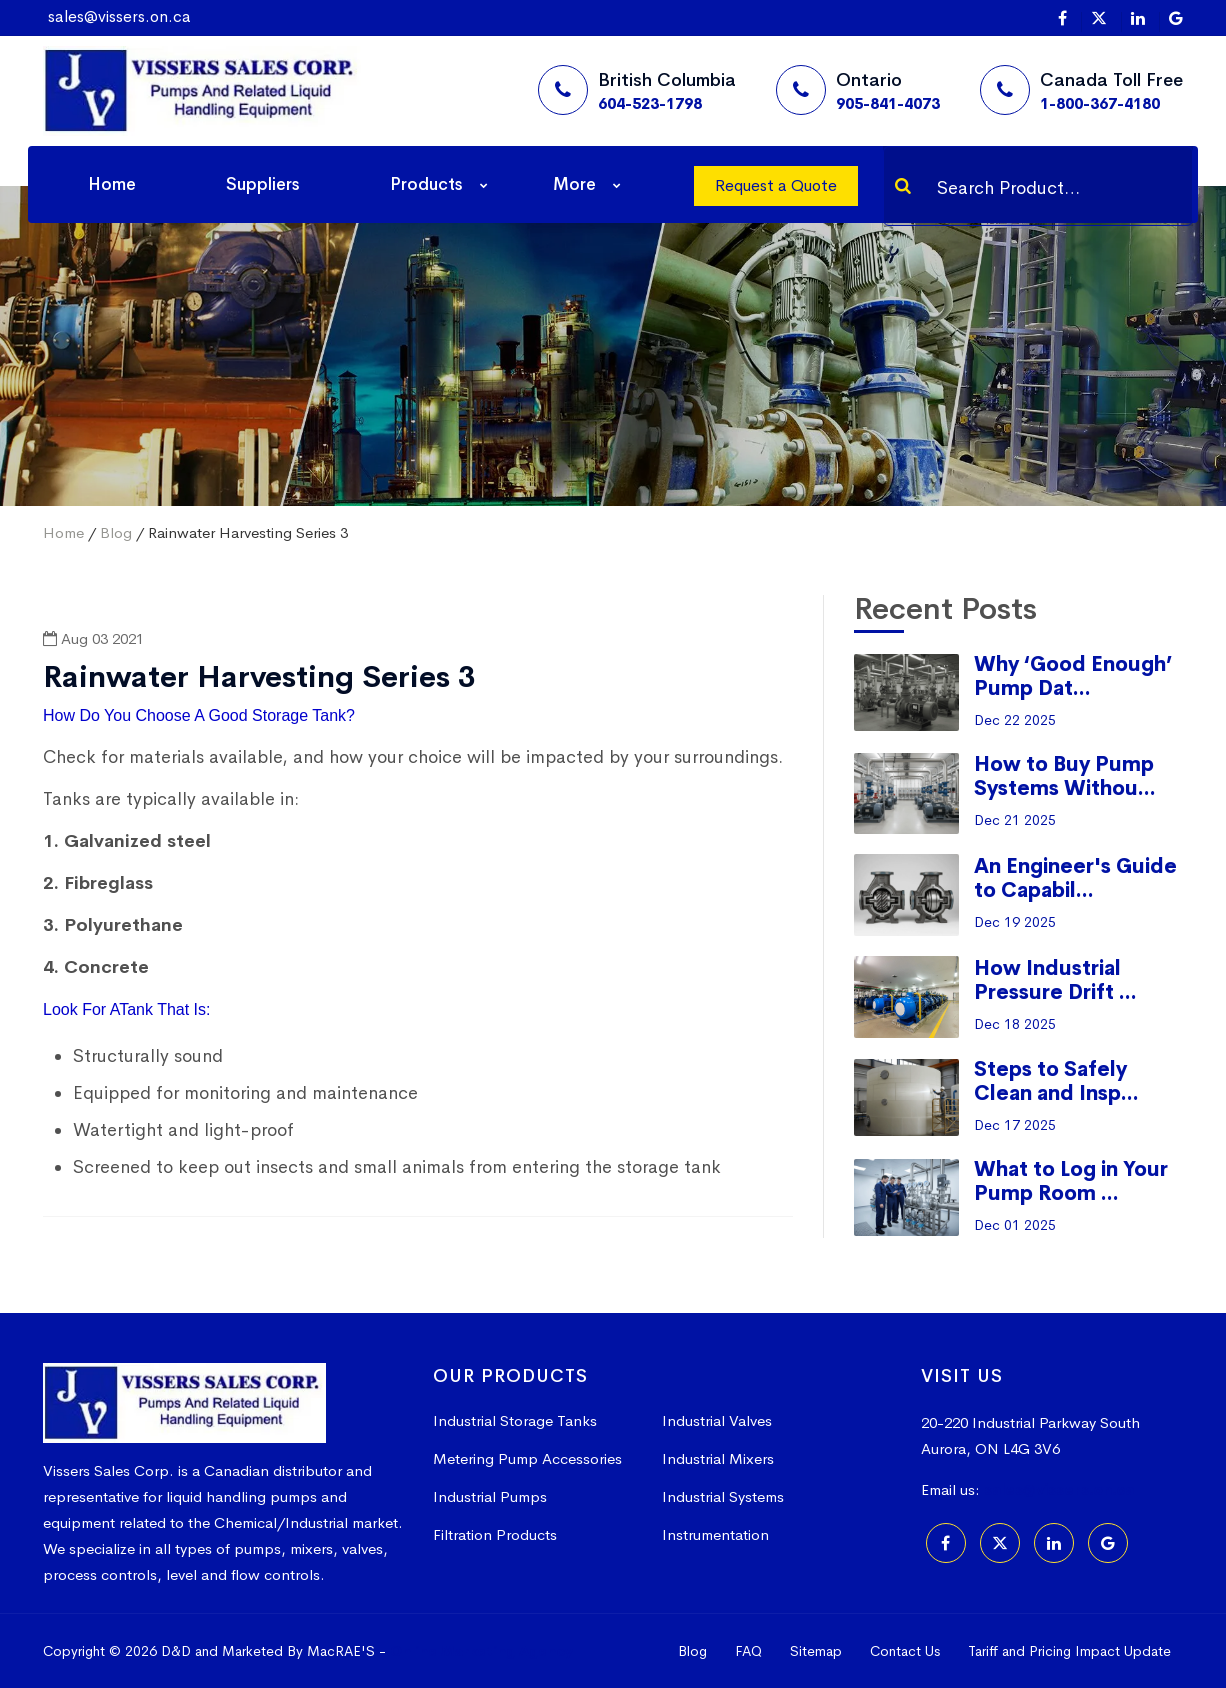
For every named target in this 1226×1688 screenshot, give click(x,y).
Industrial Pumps (490, 1496)
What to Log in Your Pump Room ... (1071, 1181)
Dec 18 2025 (1015, 1024)
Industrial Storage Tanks (515, 1420)
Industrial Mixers (718, 1458)
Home (112, 184)
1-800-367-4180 (1100, 103)
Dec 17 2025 (1015, 1125)
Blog (116, 532)
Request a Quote (776, 185)
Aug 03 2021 (93, 638)
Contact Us (905, 1651)
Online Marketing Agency (481, 1651)
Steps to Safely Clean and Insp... (1056, 1081)
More (574, 184)
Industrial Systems (723, 1496)
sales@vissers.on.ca (119, 16)
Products (426, 184)
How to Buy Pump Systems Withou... (1065, 776)
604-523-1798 (650, 103)
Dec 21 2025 (1015, 820)
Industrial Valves (717, 1420)
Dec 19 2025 (1015, 922)
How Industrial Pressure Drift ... (1055, 980)
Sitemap (816, 1651)
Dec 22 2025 (1015, 720)
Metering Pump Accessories (527, 1458)
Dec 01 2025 (1015, 1225)
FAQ (748, 1651)
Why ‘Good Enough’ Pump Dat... (1073, 676)
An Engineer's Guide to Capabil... (1075, 878)
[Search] (903, 186)
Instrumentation (715, 1534)
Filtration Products (495, 1534)
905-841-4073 (888, 103)
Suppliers (263, 184)
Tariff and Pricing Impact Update (1069, 1651)
